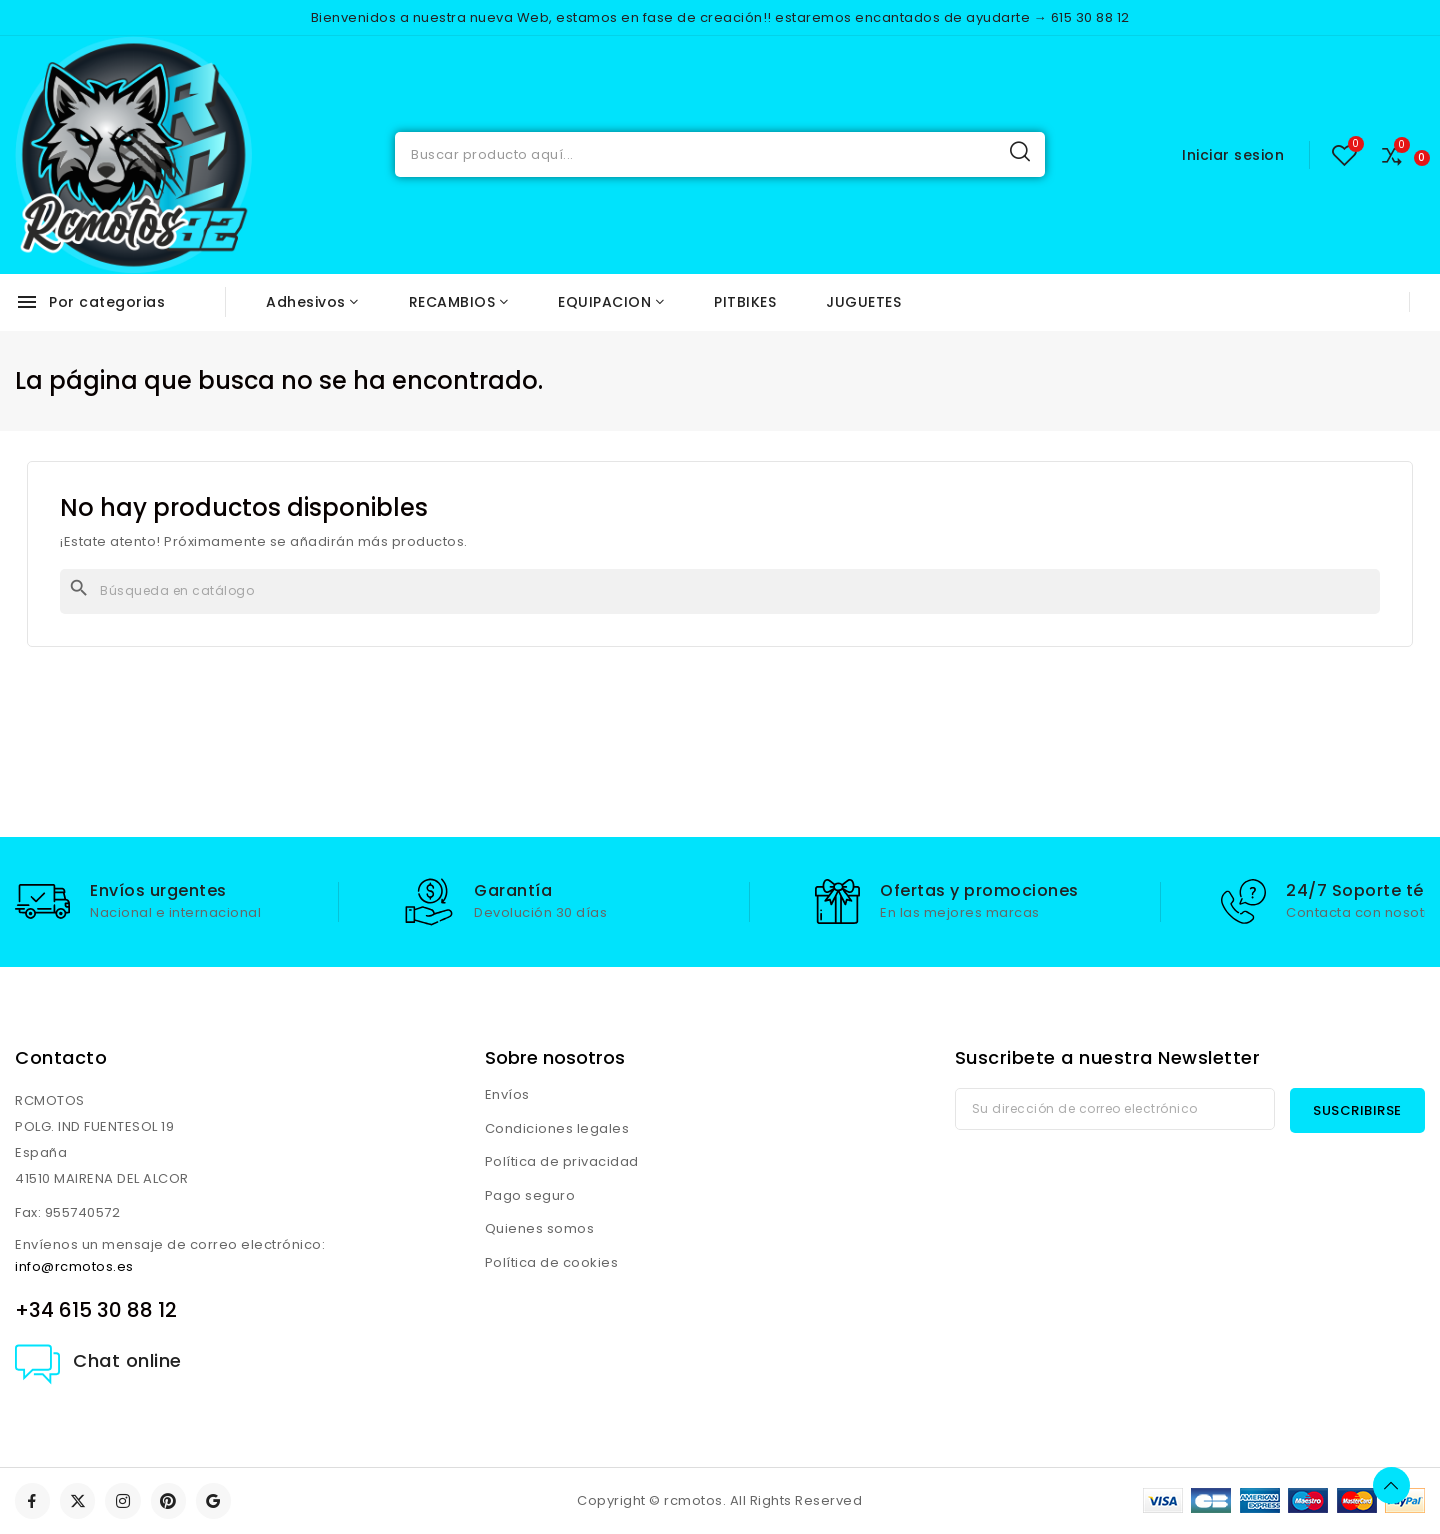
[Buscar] (720, 591)
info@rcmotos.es (74, 1266)
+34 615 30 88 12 (96, 1310)
